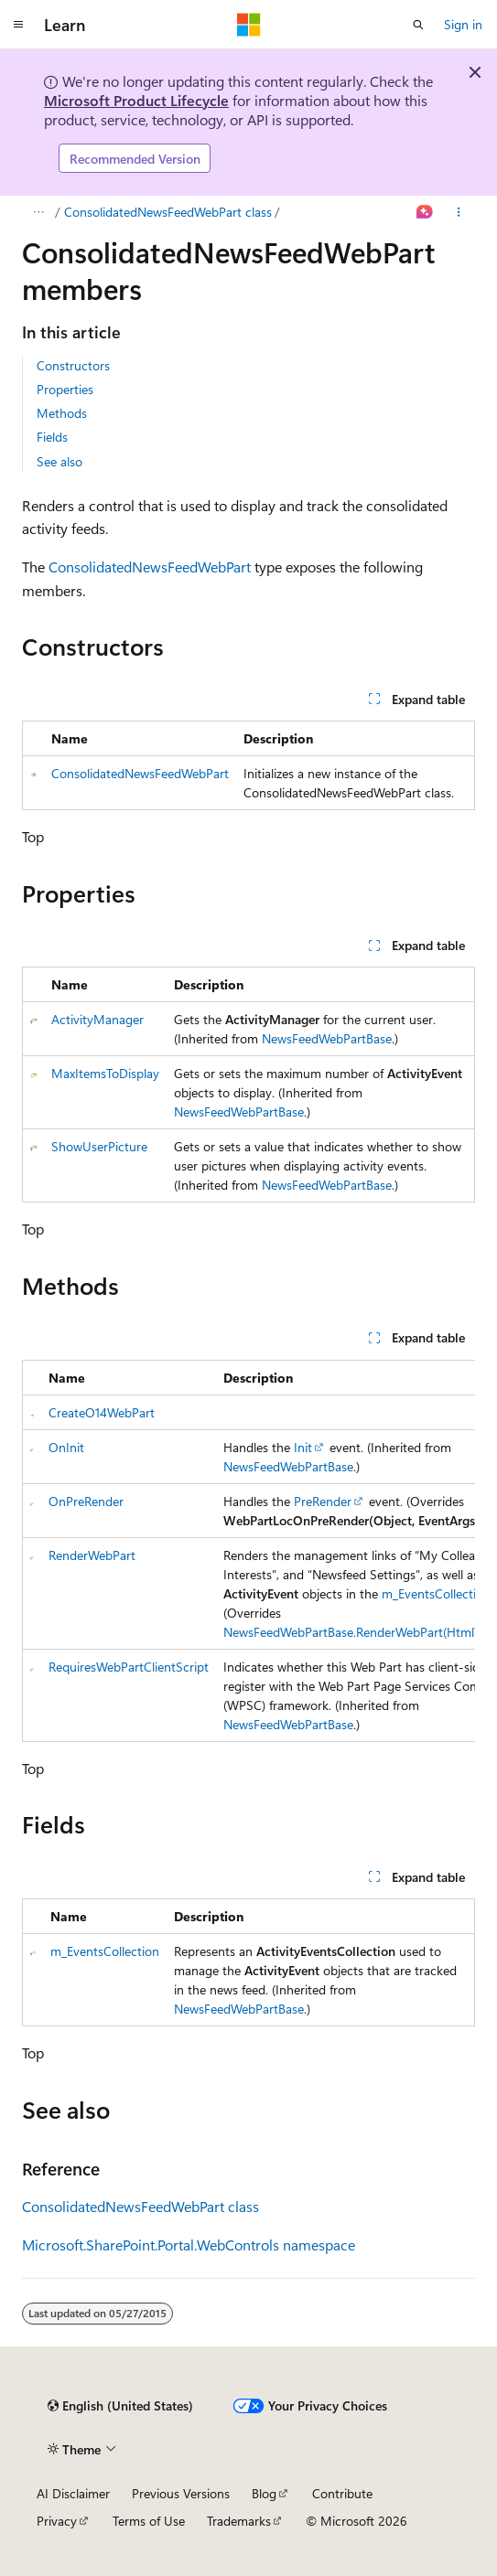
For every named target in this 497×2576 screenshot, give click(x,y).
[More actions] (459, 212)
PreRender (322, 1501)
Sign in (463, 24)
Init (303, 1447)
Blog (264, 2493)
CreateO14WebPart (102, 1412)
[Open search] (418, 24)
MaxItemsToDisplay (105, 1073)
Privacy (57, 2520)
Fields (52, 436)
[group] (248, 1551)
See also (59, 461)
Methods (62, 413)
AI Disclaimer (73, 2493)
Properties (65, 389)
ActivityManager (97, 1019)
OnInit (66, 1447)
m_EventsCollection (436, 1593)
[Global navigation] (18, 24)
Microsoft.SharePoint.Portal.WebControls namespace (188, 2244)
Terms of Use (149, 2520)
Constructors (73, 365)
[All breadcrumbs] (38, 212)
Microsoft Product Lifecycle (136, 100)
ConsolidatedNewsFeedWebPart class (168, 211)
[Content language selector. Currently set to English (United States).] (120, 2406)
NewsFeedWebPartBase (327, 1038)
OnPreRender (86, 1501)
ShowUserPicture (99, 1146)
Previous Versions (181, 2493)
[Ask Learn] (425, 212)
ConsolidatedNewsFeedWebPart (150, 566)
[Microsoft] (249, 25)
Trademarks (239, 2520)
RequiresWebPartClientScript (129, 1666)
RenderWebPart (92, 1555)
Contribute (342, 2493)
